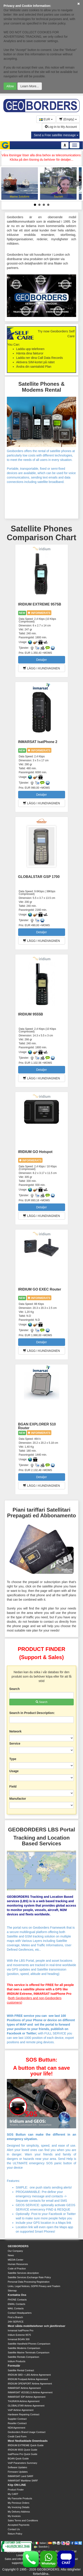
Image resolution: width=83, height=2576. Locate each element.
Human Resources (18, 2264)
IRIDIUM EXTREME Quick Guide (26, 2445)
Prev (7, 183)
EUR (46, 119)
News (11, 2255)
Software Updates (17, 2467)
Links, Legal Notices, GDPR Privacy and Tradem (34, 2286)
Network (15, 1731)
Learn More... (29, 86)
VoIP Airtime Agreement (20, 2410)
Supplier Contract (17, 2419)
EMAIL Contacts (16, 2304)
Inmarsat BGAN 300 (18, 2339)
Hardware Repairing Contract (23, 2414)
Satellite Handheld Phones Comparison (29, 2343)
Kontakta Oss (17, 2295)
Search (14, 1689)
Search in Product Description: (32, 1713)
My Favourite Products (20, 2498)
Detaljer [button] (41, 659)
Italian (40, 2543)
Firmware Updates (18, 2471)
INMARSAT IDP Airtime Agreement (26, 2396)
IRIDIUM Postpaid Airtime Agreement (28, 2379)
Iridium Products (16, 2361)
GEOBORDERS (18, 2246)
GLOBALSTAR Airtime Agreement (26, 2405)
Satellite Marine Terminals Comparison (28, 2352)
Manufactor (17, 1798)
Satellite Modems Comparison (24, 2348)
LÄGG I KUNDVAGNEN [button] (41, 668)
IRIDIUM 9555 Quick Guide (22, 2449)
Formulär (14, 2365)
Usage (14, 1771)
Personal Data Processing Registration (29, 2281)
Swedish (41, 2546)
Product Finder (16, 2489)
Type (12, 1759)
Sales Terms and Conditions (23, 2520)
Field (13, 1786)
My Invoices (14, 2516)
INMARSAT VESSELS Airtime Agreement (30, 2392)
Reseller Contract (17, 2423)
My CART (13, 2494)
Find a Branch (15, 2317)
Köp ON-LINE (17, 2485)
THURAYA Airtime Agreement (23, 2401)
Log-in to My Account (61, 127)
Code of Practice (17, 2268)
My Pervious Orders (18, 2502)
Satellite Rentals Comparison (23, 2357)
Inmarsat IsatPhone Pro (20, 2330)
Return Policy (15, 2533)
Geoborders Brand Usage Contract (26, 2432)
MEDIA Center (15, 2259)
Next (75, 183)
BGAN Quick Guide (18, 2458)
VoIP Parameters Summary (22, 2463)
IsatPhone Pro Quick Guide (22, 2454)
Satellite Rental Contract (21, 2370)
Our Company (15, 2251)
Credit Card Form (17, 2436)
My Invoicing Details (18, 2507)
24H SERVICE (15, 2321)
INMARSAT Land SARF (20, 2476)
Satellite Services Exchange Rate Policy (29, 2277)
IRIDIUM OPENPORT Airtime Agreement (30, 2383)
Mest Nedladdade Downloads (28, 2440)
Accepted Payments (18, 2525)
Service (14, 1743)
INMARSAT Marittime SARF (23, 2480)
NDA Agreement (16, 2427)
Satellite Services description (23, 2273)
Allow (10, 86)
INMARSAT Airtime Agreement (24, 2388)
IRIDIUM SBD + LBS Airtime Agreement (29, 2374)
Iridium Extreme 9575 (19, 2335)
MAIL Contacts (16, 2308)
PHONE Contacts (17, 2299)
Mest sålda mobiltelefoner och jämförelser (36, 2326)
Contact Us (14, 2529)
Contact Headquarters (20, 2313)
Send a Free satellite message (56, 135)
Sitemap (12, 2290)
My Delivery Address (19, 2511)
